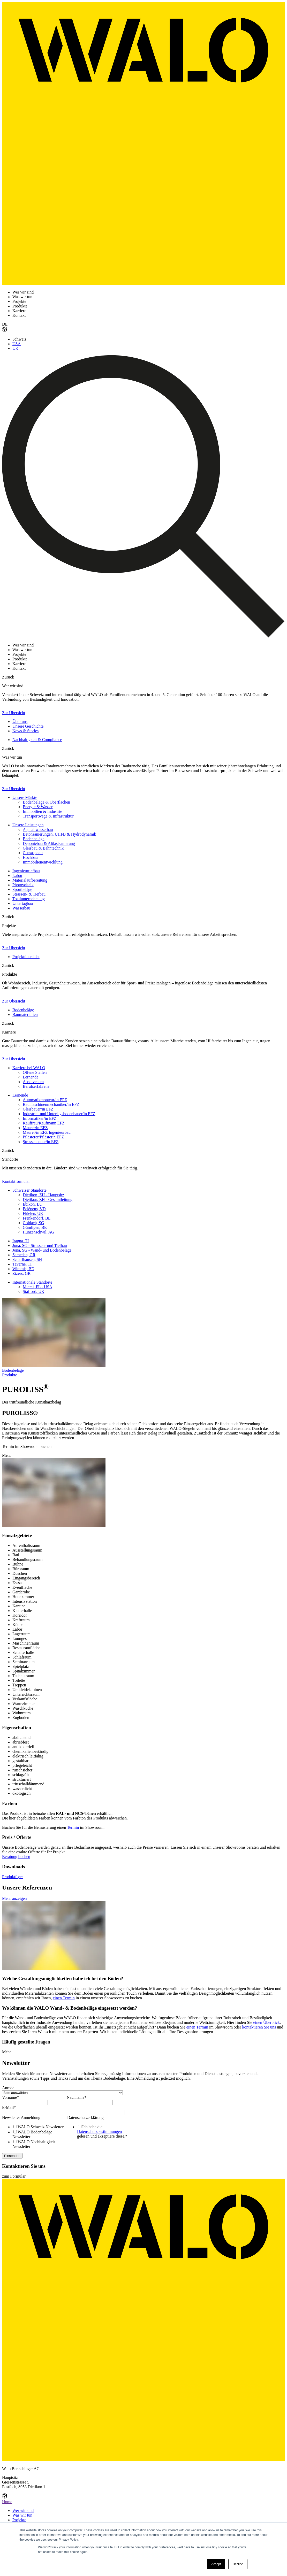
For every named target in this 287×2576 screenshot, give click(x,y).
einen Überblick (266, 2022)
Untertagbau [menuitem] (22, 903)
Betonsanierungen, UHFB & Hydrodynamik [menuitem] (59, 834)
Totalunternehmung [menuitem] (28, 899)
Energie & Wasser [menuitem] (37, 807)
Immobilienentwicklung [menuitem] (43, 862)
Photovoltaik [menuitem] (23, 885)
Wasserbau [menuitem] (21, 908)
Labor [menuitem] (17, 875)
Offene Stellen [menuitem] (35, 1072)
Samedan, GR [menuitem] (23, 1255)
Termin (73, 1827)
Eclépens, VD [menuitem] (34, 1209)
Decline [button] (238, 2564)
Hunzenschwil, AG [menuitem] (38, 1232)
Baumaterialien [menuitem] (25, 1014)
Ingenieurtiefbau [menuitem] (26, 871)
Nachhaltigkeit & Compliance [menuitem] (37, 739)
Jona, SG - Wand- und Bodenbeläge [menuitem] (42, 1250)
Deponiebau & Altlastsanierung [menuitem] (49, 843)
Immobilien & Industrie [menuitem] (42, 811)
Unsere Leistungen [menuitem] (27, 825)
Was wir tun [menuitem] (22, 2515)
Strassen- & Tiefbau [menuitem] (29, 894)
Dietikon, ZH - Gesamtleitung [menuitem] (47, 1199)
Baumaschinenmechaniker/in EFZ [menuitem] (51, 1104)
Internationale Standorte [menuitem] (32, 1282)
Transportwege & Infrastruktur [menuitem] (48, 816)
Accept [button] (216, 2564)
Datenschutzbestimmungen (99, 2131)
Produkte (9, 1375)
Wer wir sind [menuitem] (23, 2510)
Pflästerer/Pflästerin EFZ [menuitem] (43, 1137)
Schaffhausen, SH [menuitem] (27, 1259)
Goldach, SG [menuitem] (33, 1223)
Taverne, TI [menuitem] (22, 1264)
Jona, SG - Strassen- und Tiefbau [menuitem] (39, 1245)
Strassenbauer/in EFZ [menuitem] (40, 1141)
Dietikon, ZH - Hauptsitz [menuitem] (43, 1195)
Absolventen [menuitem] (33, 1081)
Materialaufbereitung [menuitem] (29, 880)
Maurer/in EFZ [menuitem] (35, 1127)
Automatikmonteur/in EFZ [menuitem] (45, 1100)
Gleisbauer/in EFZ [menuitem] (38, 1109)
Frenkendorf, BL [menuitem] (37, 1218)
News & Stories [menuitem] (25, 731)
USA (16, 344)
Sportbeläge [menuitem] (22, 889)
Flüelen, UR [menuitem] (33, 1213)
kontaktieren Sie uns (259, 2027)
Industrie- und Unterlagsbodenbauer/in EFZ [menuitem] (59, 1114)
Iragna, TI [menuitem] (20, 1241)
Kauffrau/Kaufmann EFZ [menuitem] (44, 1123)
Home (7, 2502)
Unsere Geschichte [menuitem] (27, 726)
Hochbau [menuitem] (30, 857)
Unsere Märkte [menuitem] (24, 797)
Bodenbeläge (13, 1370)
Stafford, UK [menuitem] (33, 1291)
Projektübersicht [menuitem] (26, 956)
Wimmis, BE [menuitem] (23, 1269)
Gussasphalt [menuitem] (33, 853)
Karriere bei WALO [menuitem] (28, 1068)
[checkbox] (33, 2136)
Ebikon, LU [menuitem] (32, 1204)
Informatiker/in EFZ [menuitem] (39, 1118)
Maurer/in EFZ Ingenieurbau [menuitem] (47, 1132)
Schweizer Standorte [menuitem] (29, 1190)
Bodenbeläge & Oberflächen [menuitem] (46, 802)
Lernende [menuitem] (30, 1077)
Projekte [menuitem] (19, 2520)
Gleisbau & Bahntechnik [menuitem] (43, 848)
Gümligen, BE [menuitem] (35, 1227)
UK (15, 348)
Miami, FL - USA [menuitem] (37, 1287)
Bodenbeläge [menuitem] (33, 839)
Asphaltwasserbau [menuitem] (38, 829)
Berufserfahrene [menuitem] (36, 1086)
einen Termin (63, 1998)
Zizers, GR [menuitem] (21, 1273)
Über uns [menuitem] (19, 721)
